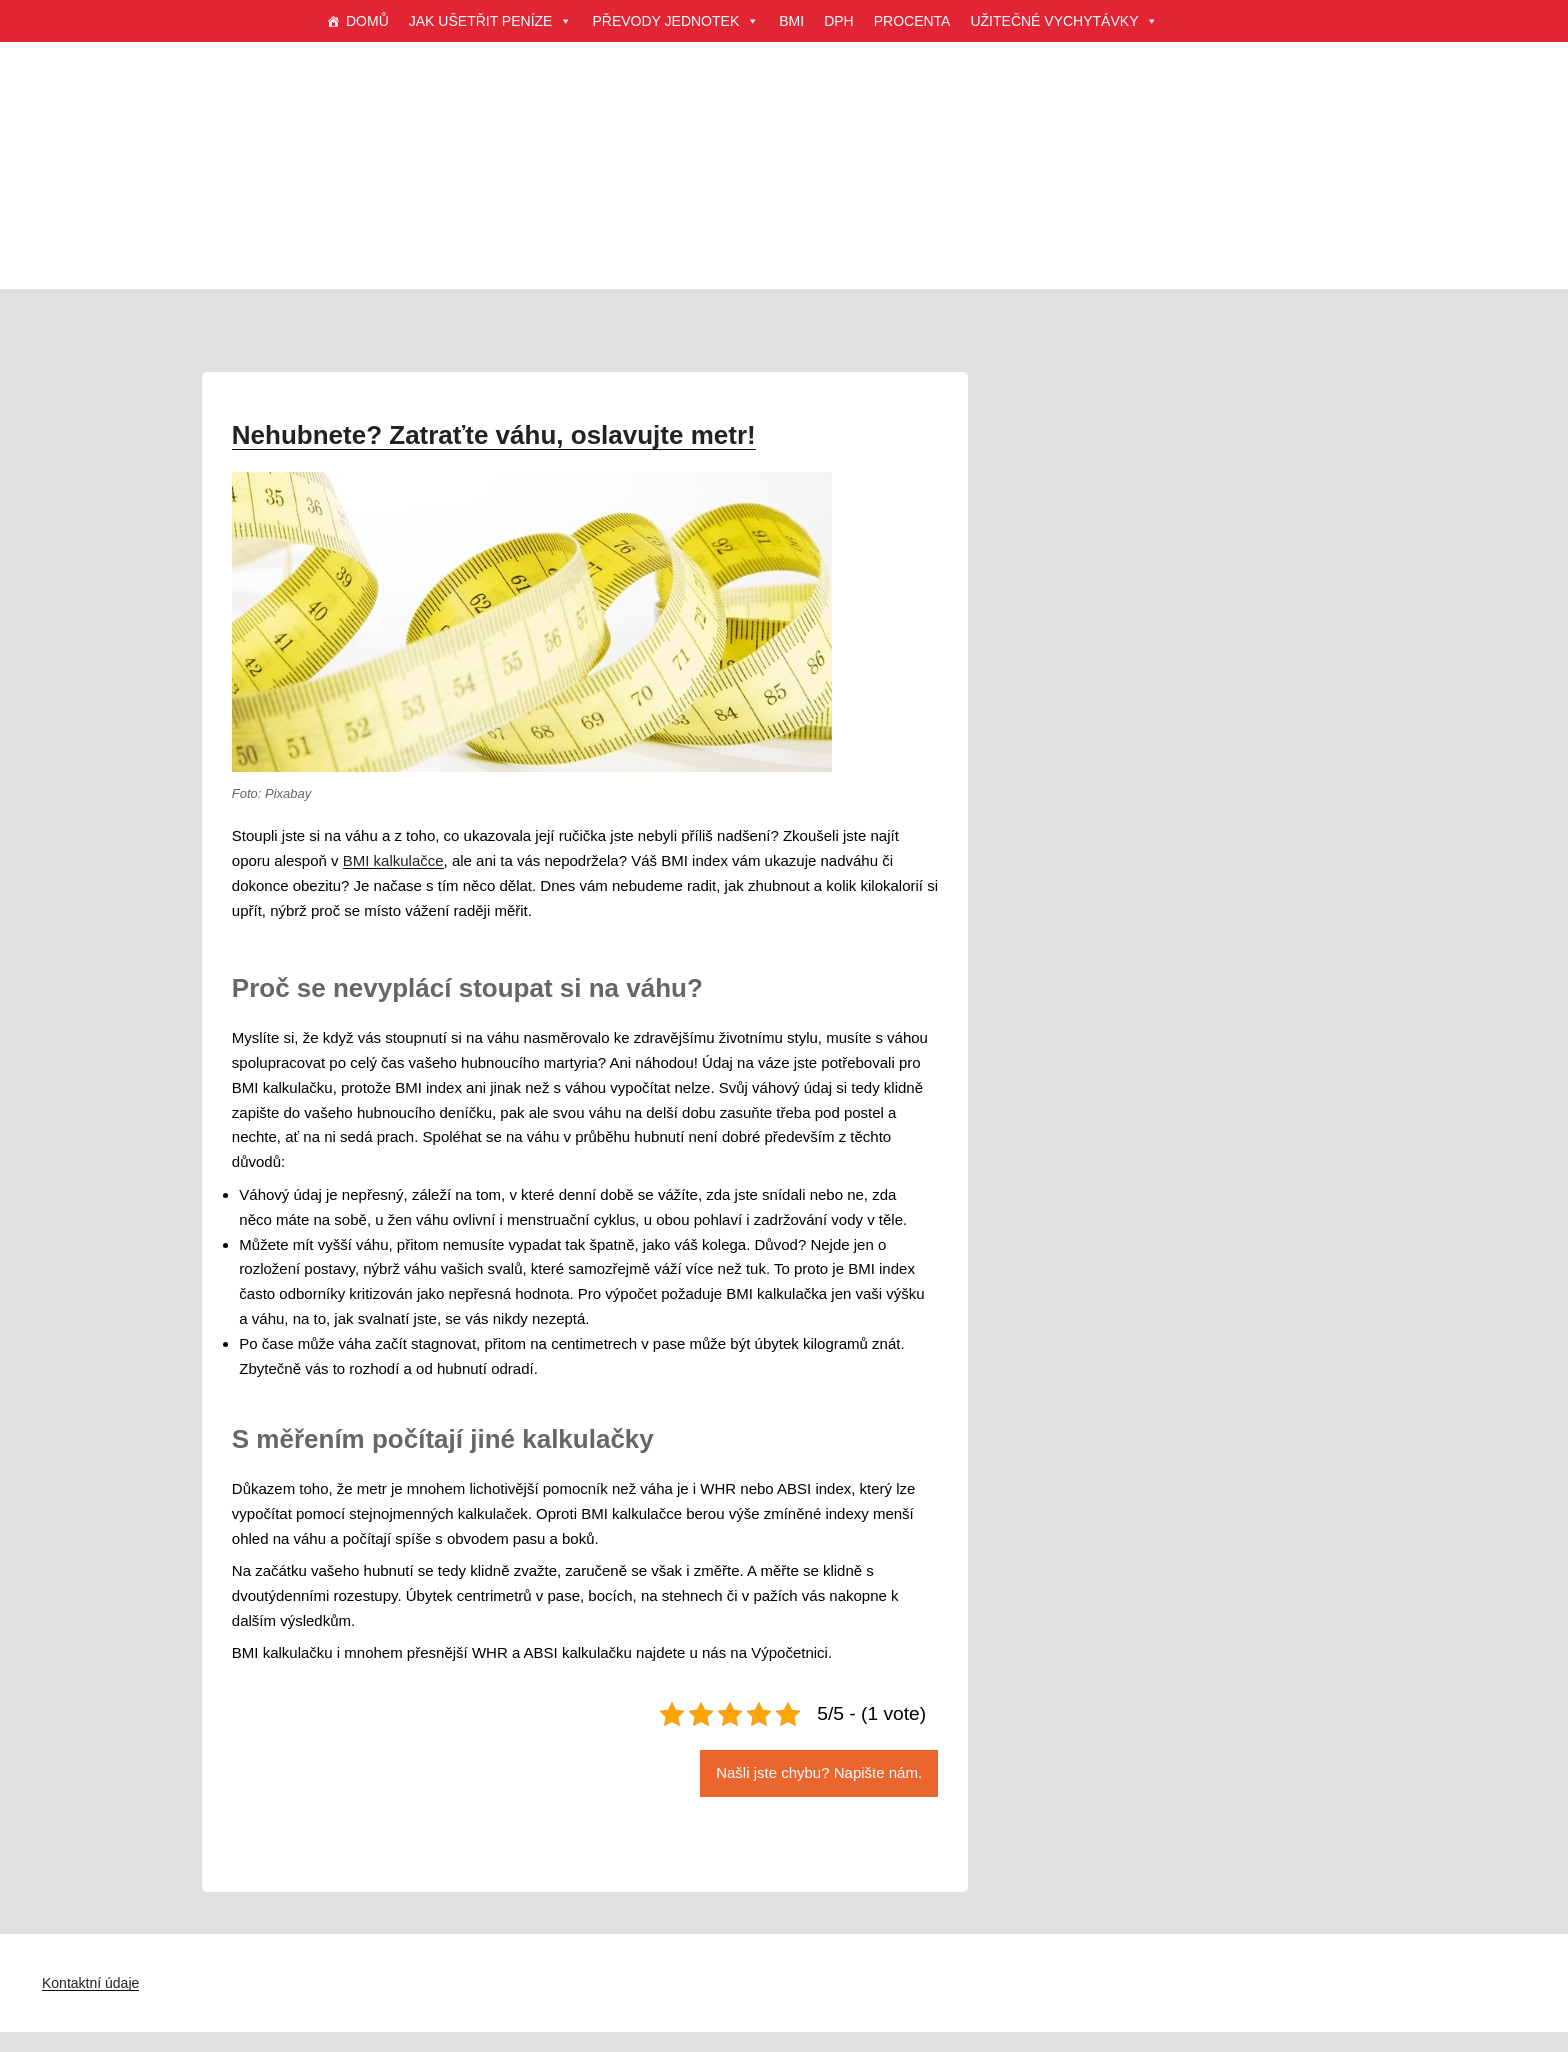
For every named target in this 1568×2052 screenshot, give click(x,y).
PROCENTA (912, 21)
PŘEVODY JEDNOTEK (675, 21)
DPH (839, 21)
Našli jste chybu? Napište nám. (819, 1772)
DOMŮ (367, 21)
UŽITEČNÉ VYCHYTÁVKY (1064, 21)
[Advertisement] (784, 190)
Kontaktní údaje (90, 1983)
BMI (791, 21)
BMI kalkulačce (393, 860)
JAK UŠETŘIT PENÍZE (491, 21)
